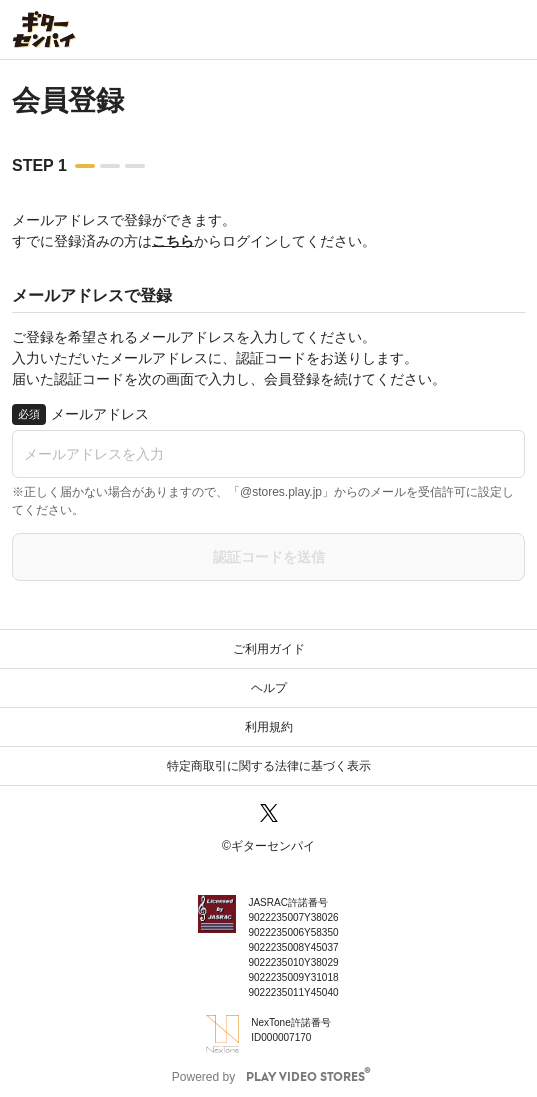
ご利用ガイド (269, 649)
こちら (173, 241)
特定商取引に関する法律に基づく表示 (269, 766)
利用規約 (269, 727)
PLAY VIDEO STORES (305, 1077)
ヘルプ (269, 688)
